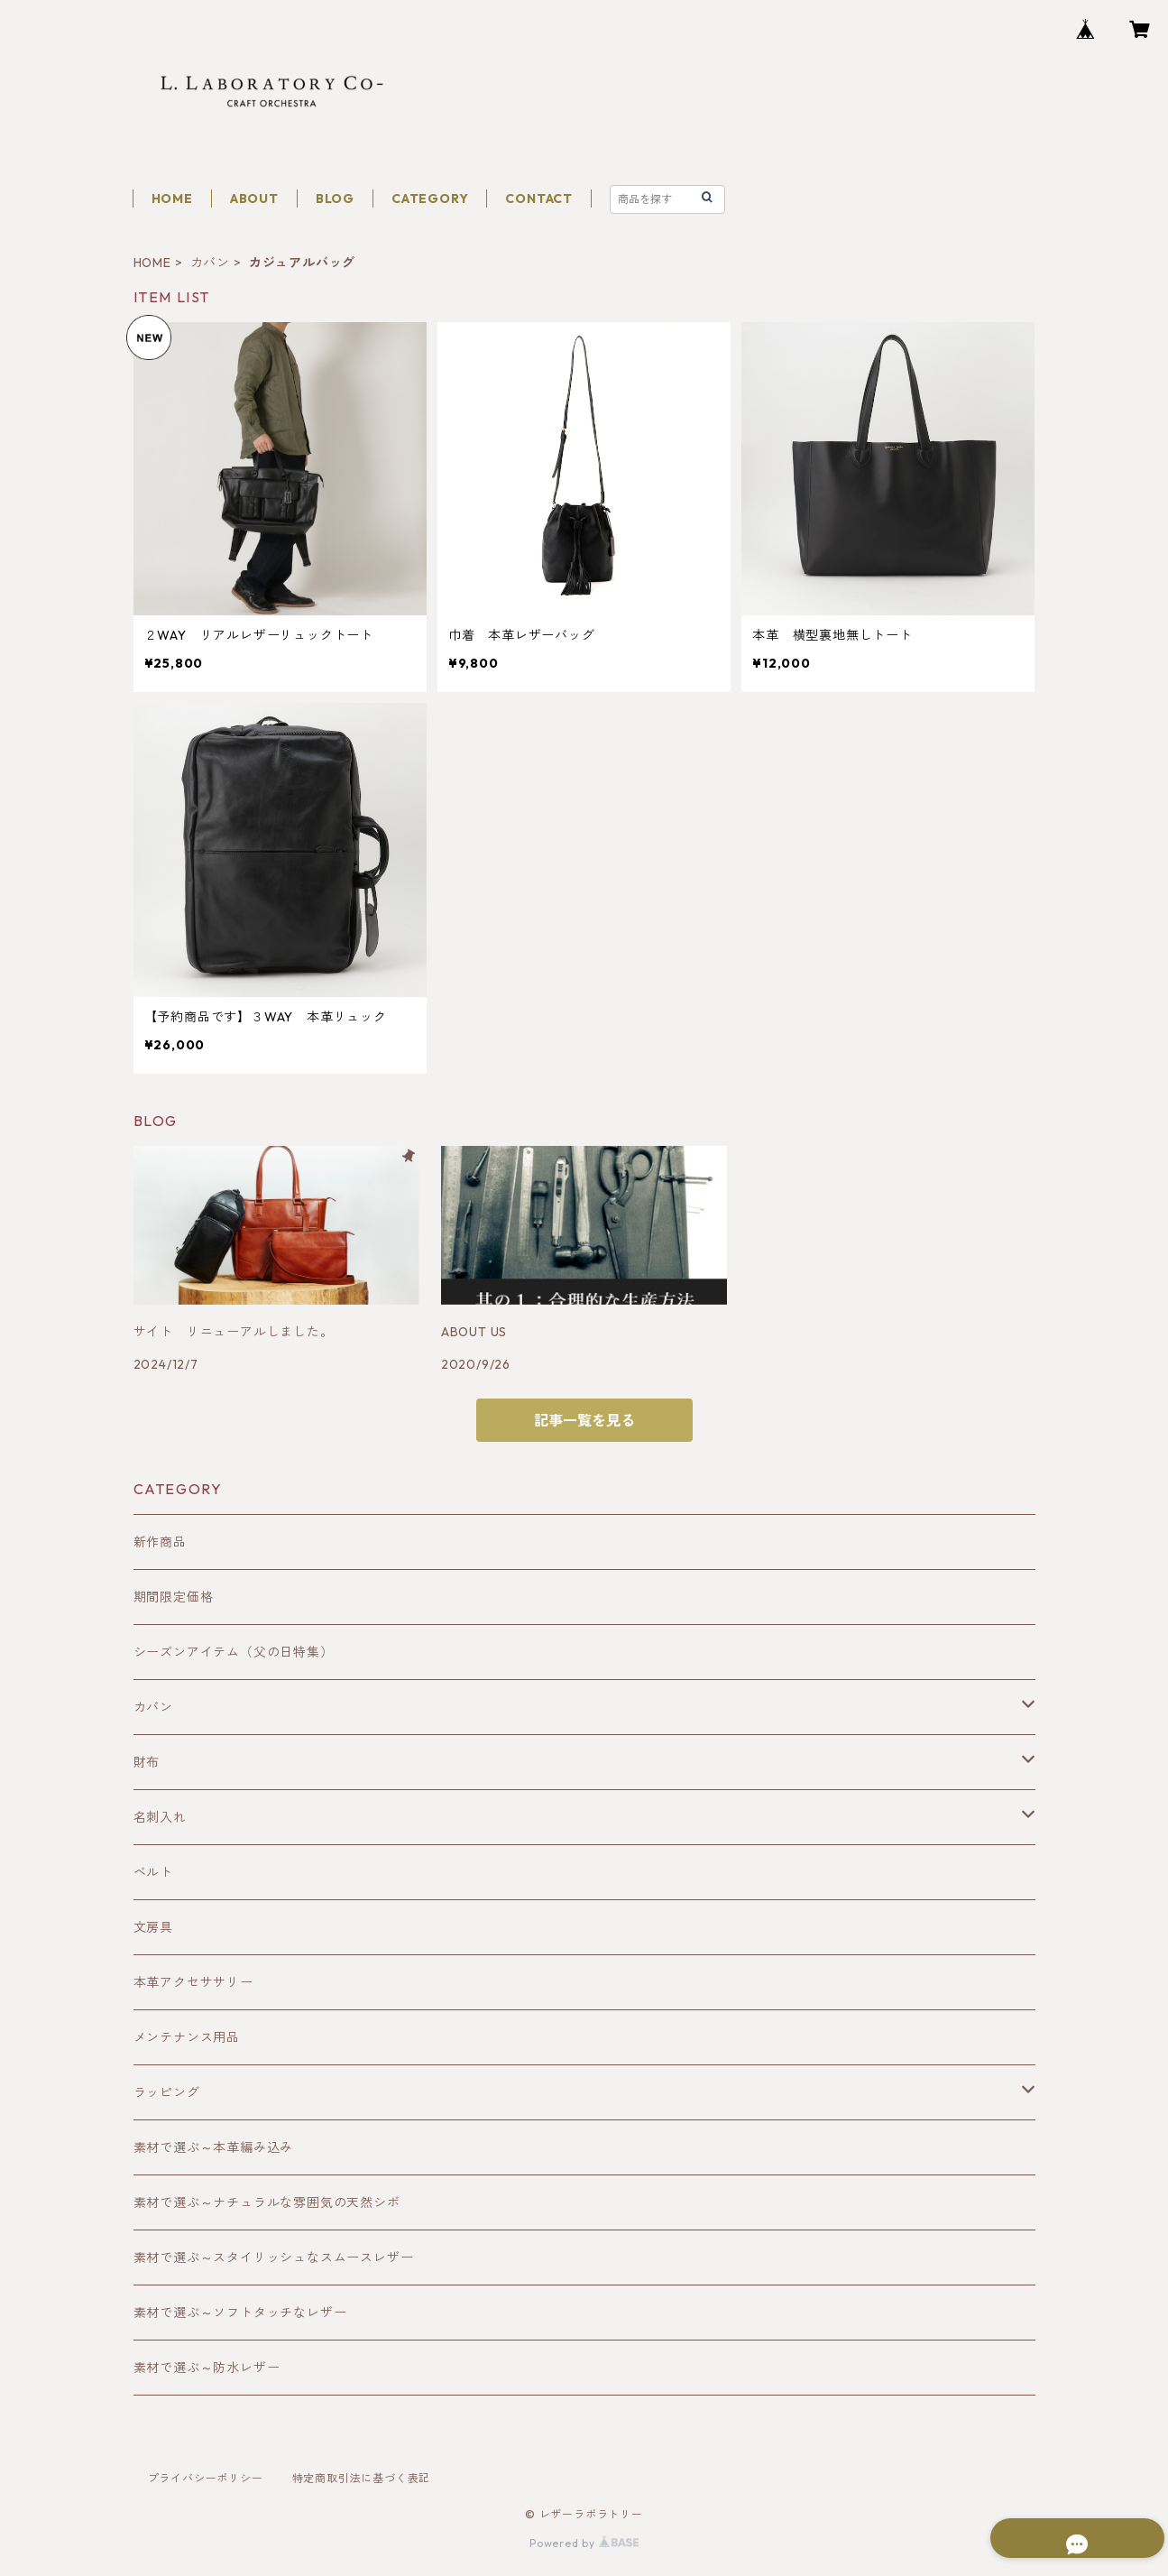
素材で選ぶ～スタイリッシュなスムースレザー (273, 2257)
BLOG (335, 198)
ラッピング (166, 2092)
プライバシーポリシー (205, 2478)
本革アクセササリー (193, 1982)
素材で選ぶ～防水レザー (207, 2367)
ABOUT (254, 198)
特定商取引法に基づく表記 (361, 2478)
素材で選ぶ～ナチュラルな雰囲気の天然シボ (266, 2202)
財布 (147, 1762)
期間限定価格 (173, 1597)
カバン (210, 262)
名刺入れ (160, 1817)
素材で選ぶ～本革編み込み (213, 2147)
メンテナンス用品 (186, 2037)
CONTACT (539, 198)
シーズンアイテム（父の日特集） (233, 1652)
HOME (172, 198)
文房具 (153, 1927)
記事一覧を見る (584, 1420)
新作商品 (160, 1542)
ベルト (153, 1872)
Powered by (584, 2543)
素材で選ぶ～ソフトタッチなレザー (240, 2312)
